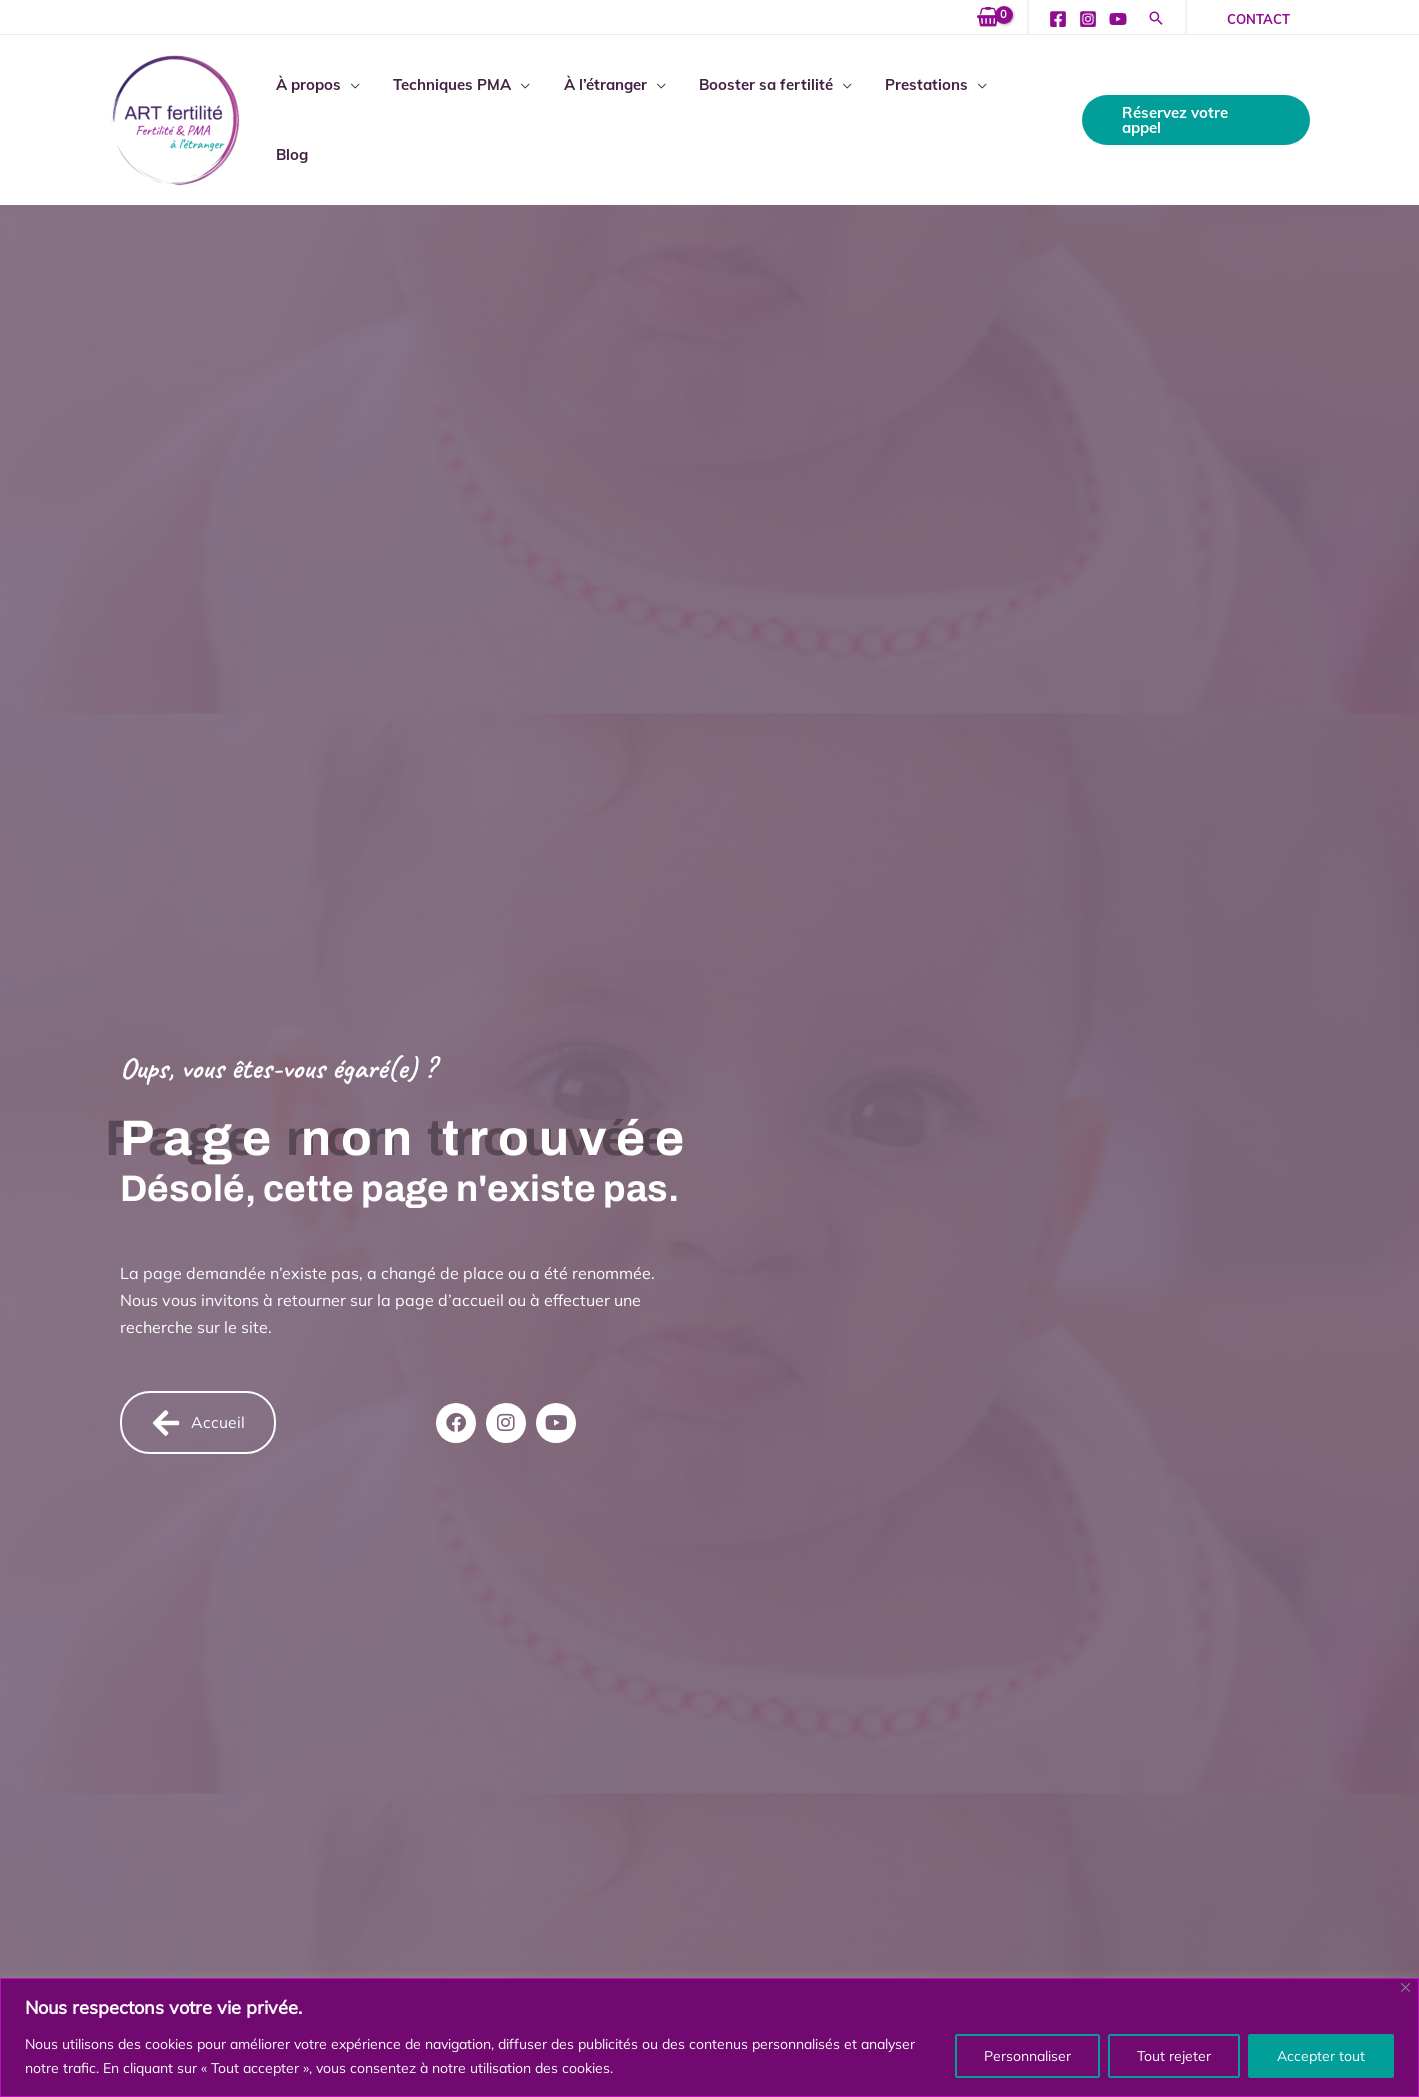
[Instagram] (1088, 19)
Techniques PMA (459, 115)
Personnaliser (1027, 2056)
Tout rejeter (1174, 2056)
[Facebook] (1058, 19)
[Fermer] (1405, 1987)
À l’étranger (608, 115)
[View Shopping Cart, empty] (988, 17)
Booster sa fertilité (766, 115)
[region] (709, 2037)
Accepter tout (1321, 2056)
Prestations (923, 115)
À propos (318, 115)
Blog (1030, 115)
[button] (1156, 19)
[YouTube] (1118, 19)
